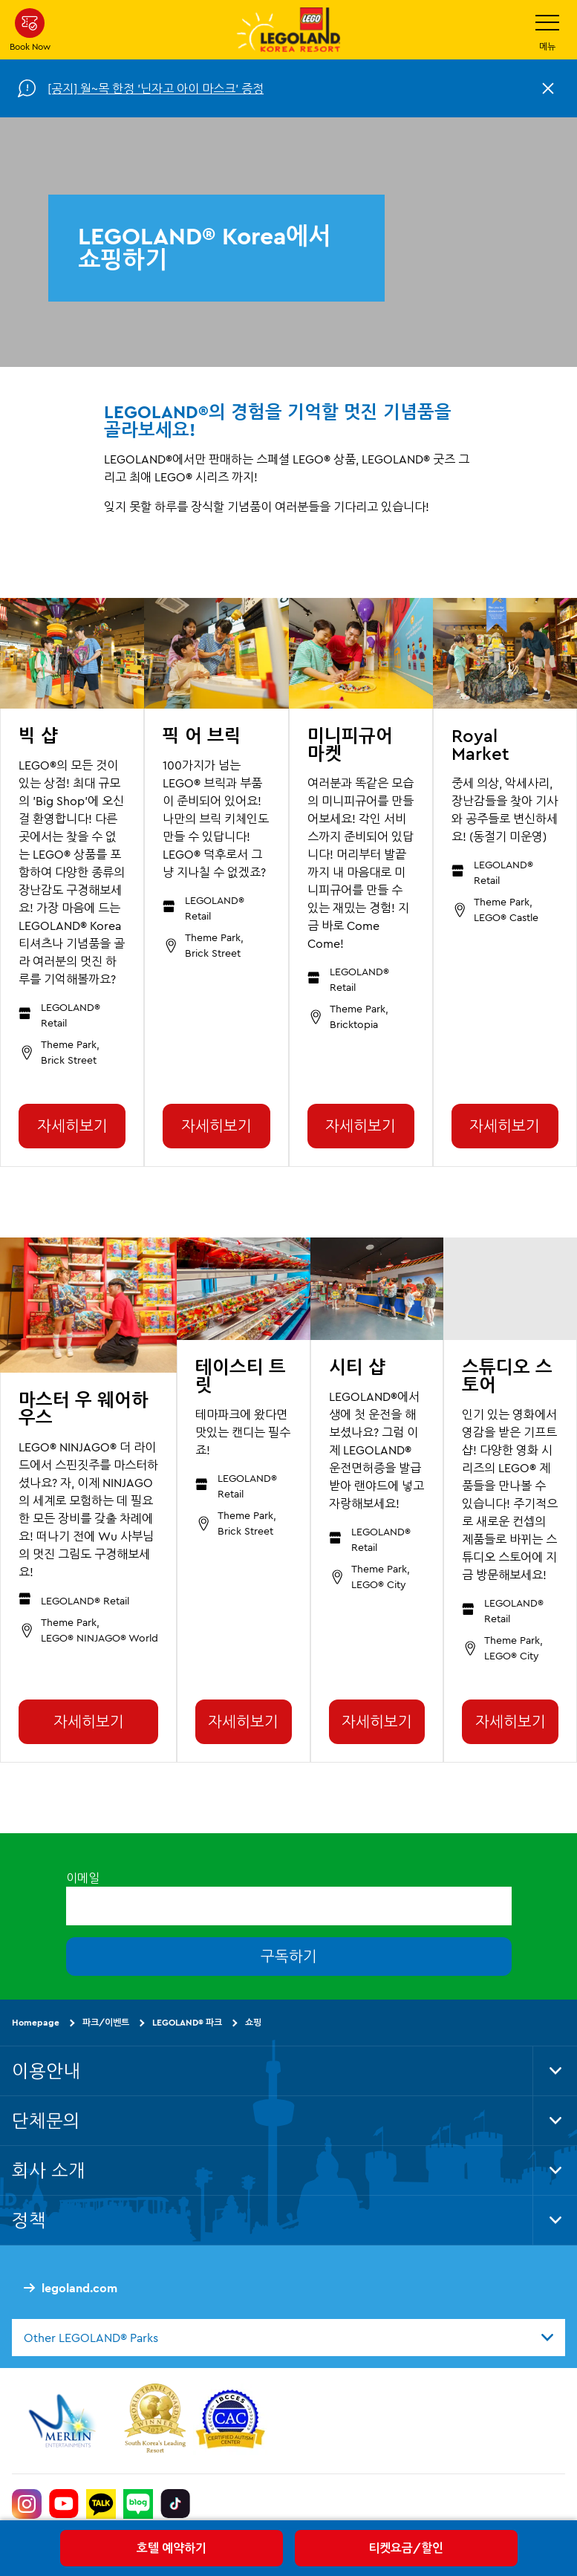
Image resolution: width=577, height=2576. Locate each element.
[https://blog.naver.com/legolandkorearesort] (138, 2504)
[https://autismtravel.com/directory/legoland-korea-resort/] (230, 2421)
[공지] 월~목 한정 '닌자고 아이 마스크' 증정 (156, 88)
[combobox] (288, 2337)
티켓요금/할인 (405, 2547)
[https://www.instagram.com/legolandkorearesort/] (27, 2504)
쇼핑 (253, 2022)
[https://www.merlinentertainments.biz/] (64, 2421)
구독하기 (289, 1956)
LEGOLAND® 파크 (187, 2022)
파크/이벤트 (105, 2022)
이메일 (83, 1877)
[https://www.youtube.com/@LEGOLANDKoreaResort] (64, 2504)
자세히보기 (72, 1125)
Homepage (35, 2022)
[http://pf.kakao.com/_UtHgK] (101, 2504)
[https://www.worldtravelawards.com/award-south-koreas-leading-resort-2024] (155, 2421)
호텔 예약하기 (171, 2547)
